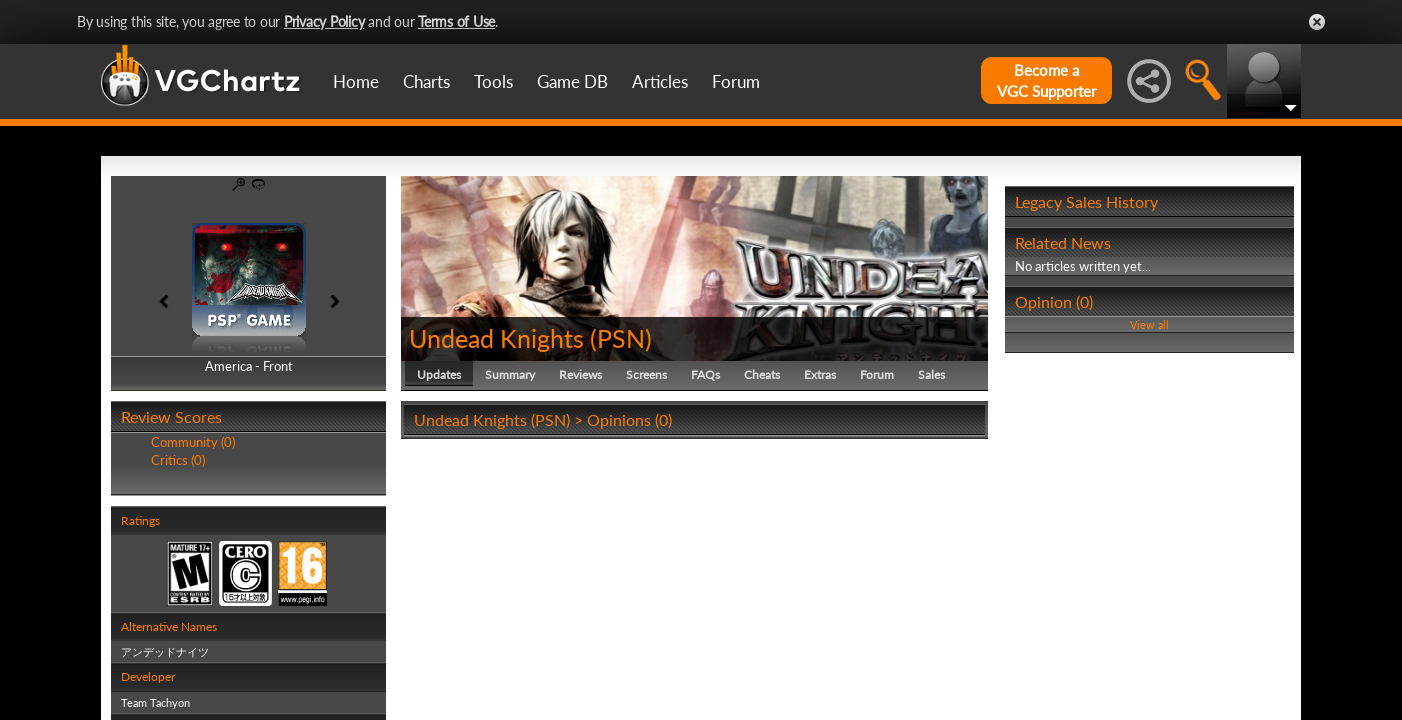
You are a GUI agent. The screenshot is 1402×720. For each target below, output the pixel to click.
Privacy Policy (324, 21)
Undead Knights (496, 338)
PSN (621, 338)
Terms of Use (456, 21)
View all (1149, 324)
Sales (931, 374)
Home (356, 81)
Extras (820, 374)
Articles (660, 81)
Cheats (762, 374)
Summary (510, 374)
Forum (736, 81)
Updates (439, 374)
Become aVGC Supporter (1046, 80)
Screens (646, 374)
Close (1317, 22)
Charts (426, 81)
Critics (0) (178, 460)
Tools (493, 81)
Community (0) (193, 442)
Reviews (580, 374)
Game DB (572, 81)
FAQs (705, 374)
